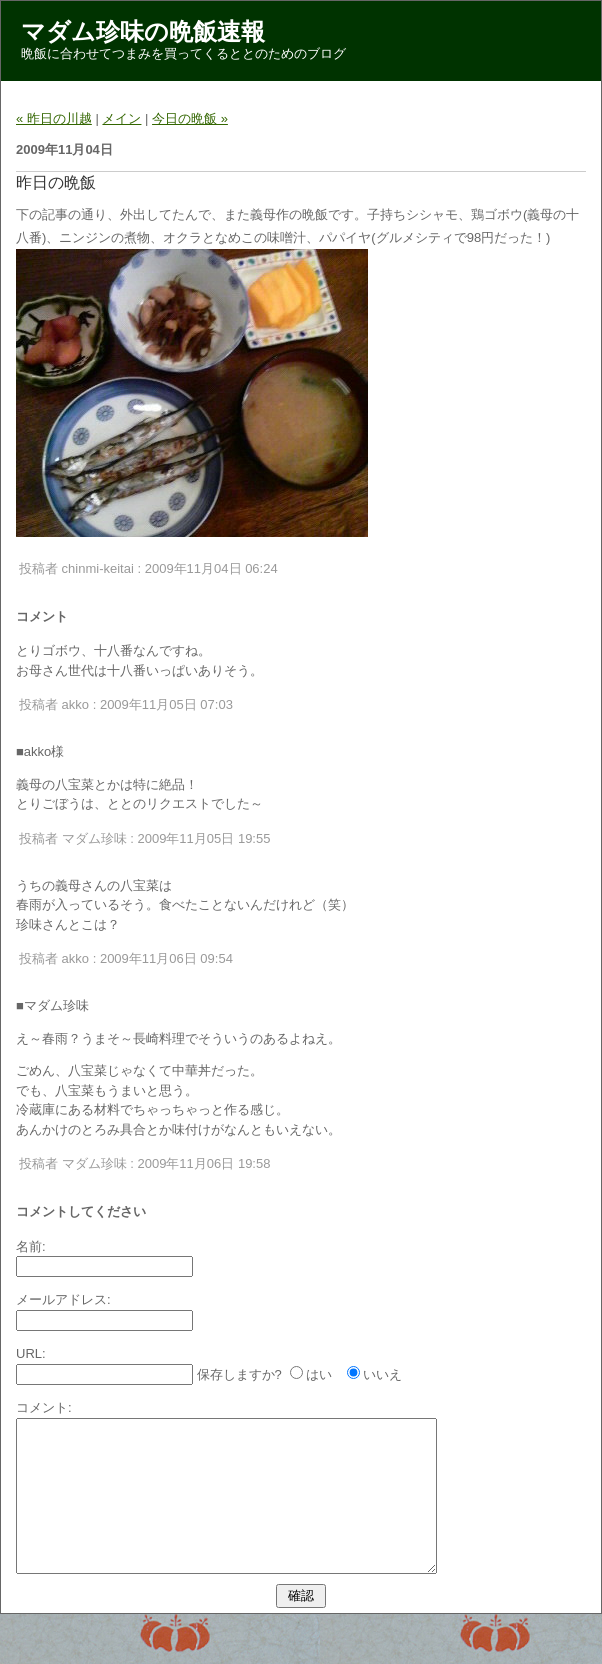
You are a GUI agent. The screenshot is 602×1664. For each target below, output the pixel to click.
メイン (121, 118)
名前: (31, 1246)
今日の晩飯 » (190, 118)
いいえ (382, 1374)
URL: (31, 1353)
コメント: (44, 1407)
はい (319, 1374)
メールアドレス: (63, 1299)
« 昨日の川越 (54, 118)
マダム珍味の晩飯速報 (143, 31)
